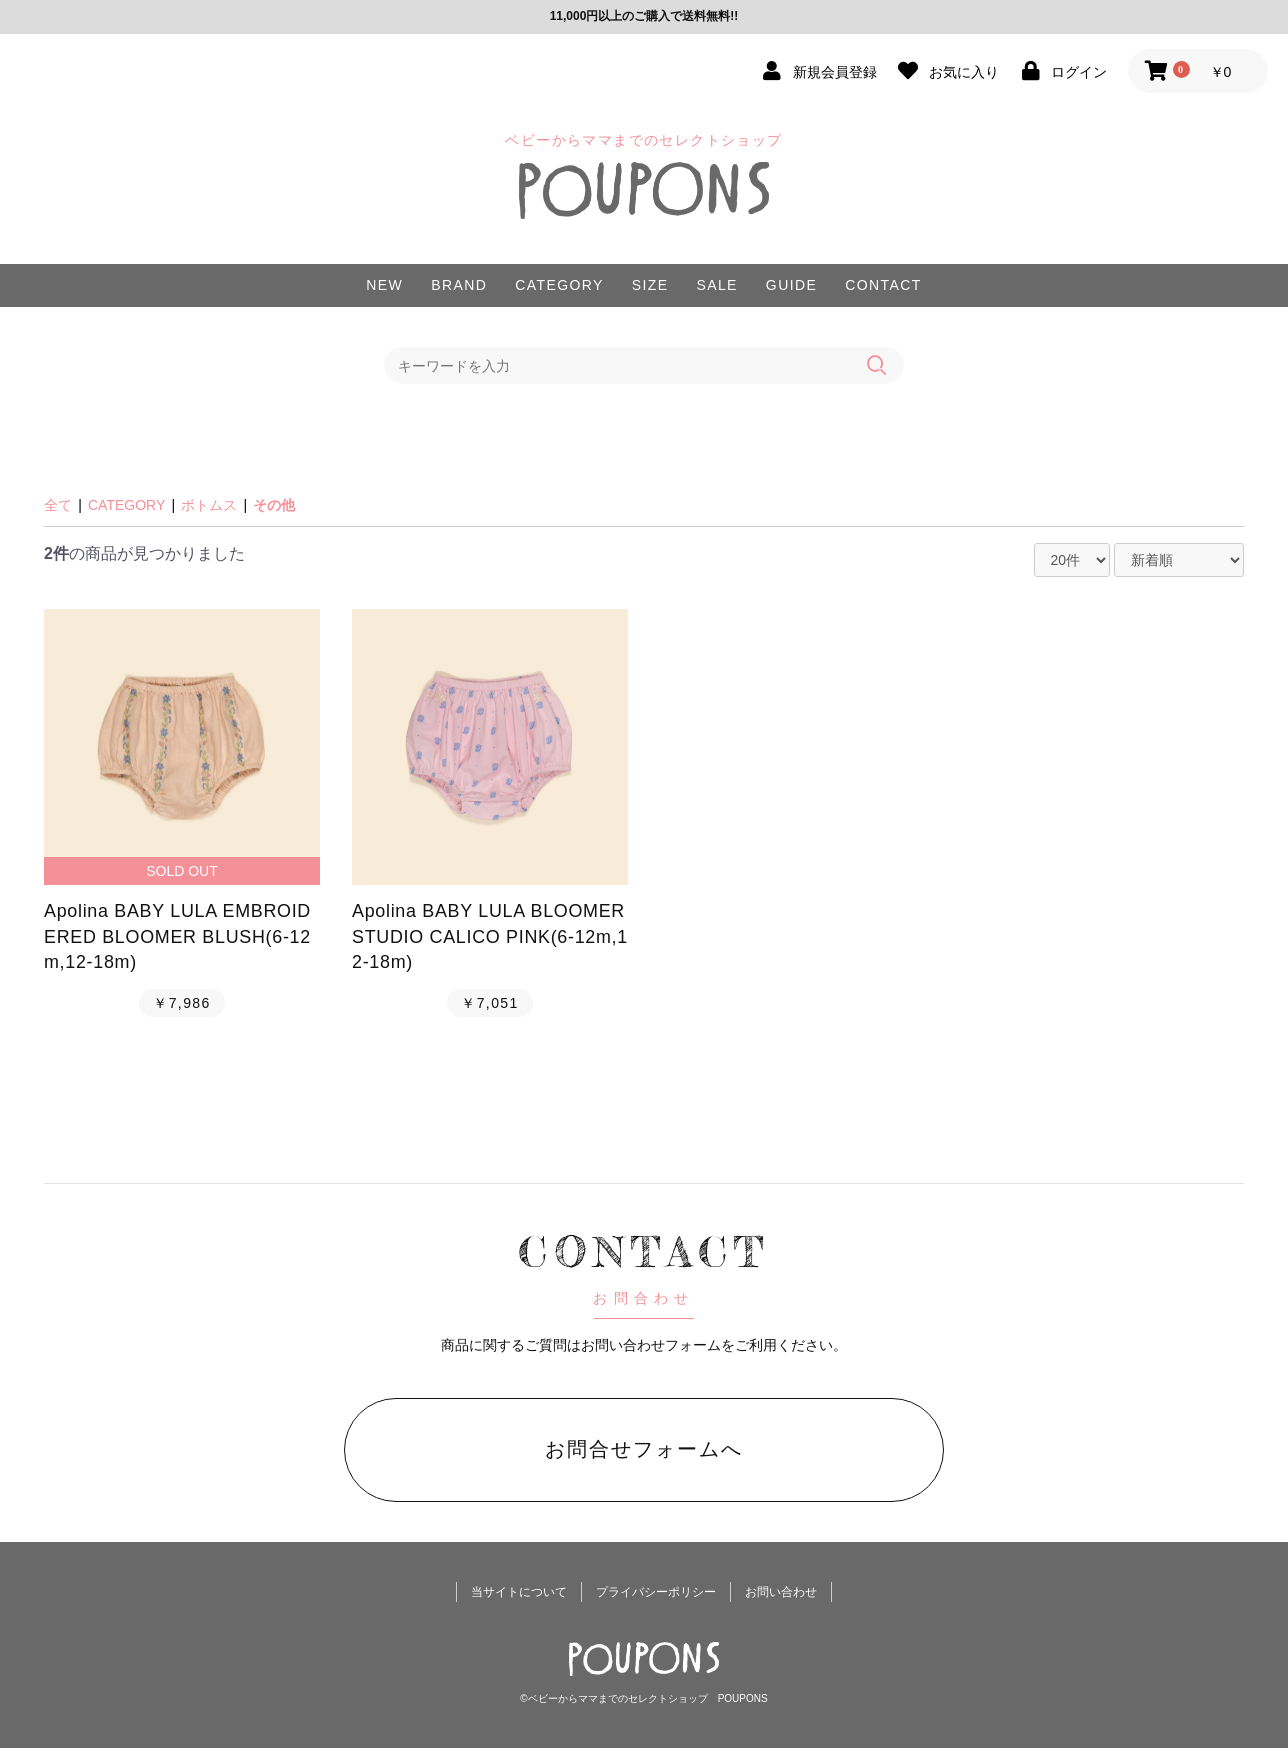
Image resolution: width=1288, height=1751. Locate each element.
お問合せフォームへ (644, 1450)
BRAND (459, 285)
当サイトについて (519, 1596)
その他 (274, 504)
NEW (384, 285)
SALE (716, 285)
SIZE (650, 285)
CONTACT (883, 285)
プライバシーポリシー (656, 1596)
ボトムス (209, 504)
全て (58, 504)
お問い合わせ (781, 1596)
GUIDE (791, 285)
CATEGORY (559, 285)
